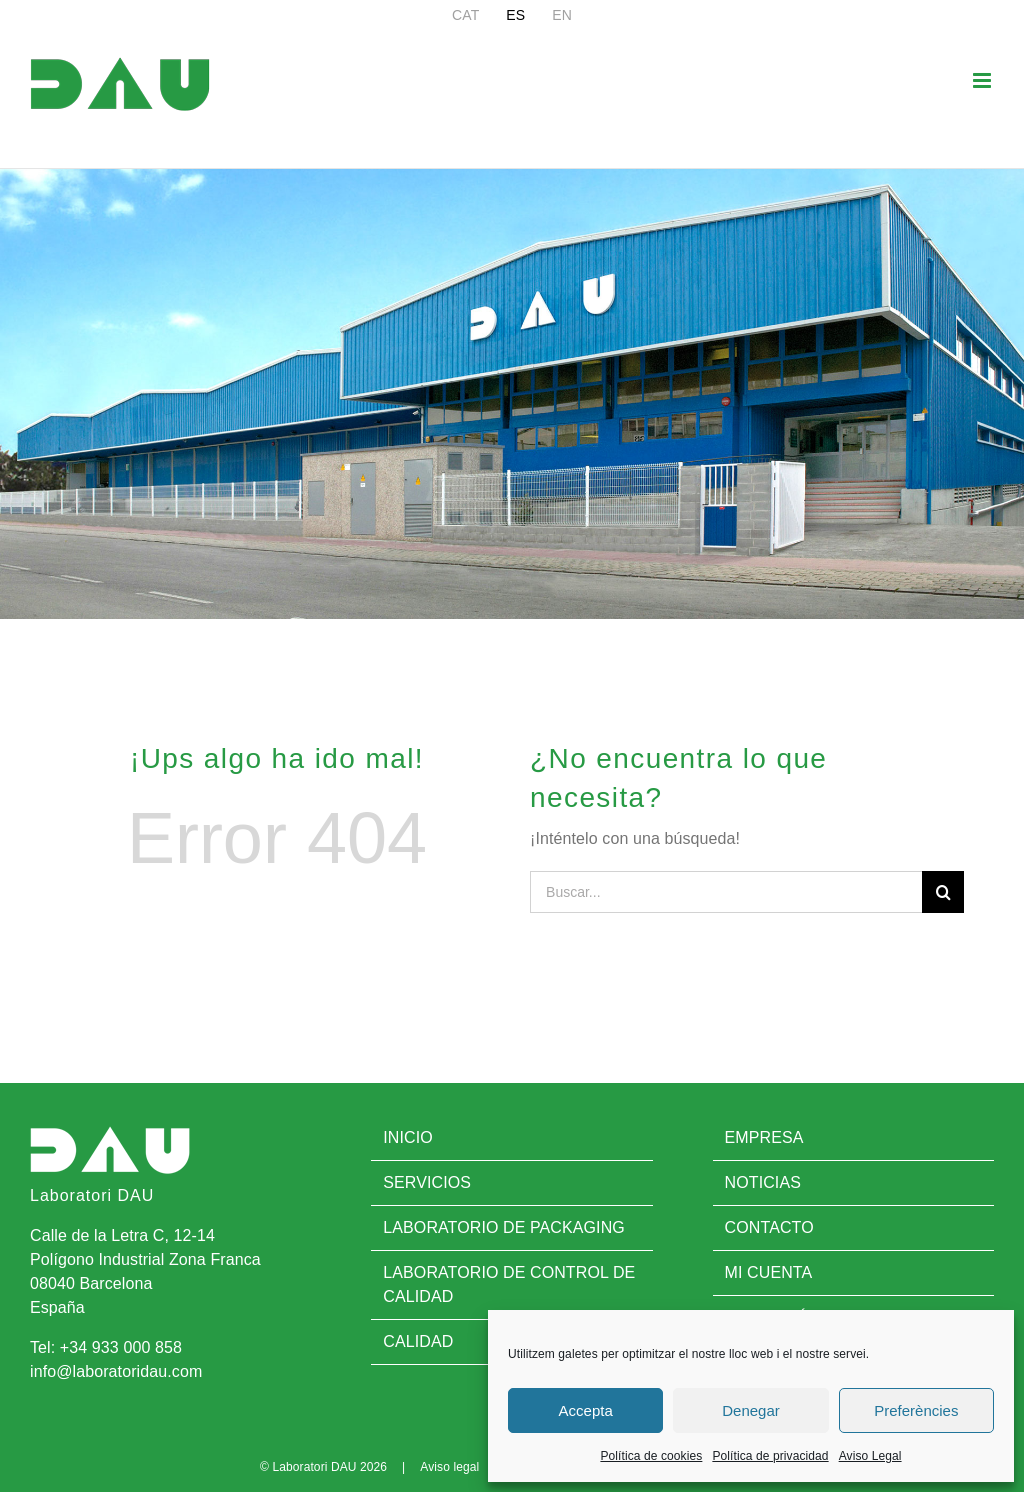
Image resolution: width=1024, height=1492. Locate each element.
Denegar (751, 1410)
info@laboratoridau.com (116, 1371)
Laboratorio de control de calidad (509, 1284)
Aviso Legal (870, 1456)
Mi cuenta (769, 1272)
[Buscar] (943, 892)
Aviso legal (449, 1467)
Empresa (764, 1137)
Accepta (586, 1410)
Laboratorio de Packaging (504, 1227)
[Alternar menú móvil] (983, 80)
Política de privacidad (770, 1456)
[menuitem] (465, 15)
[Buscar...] (726, 892)
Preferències (916, 1410)
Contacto (769, 1227)
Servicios (427, 1182)
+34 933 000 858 (121, 1347)
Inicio (408, 1137)
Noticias (763, 1182)
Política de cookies (651, 1456)
